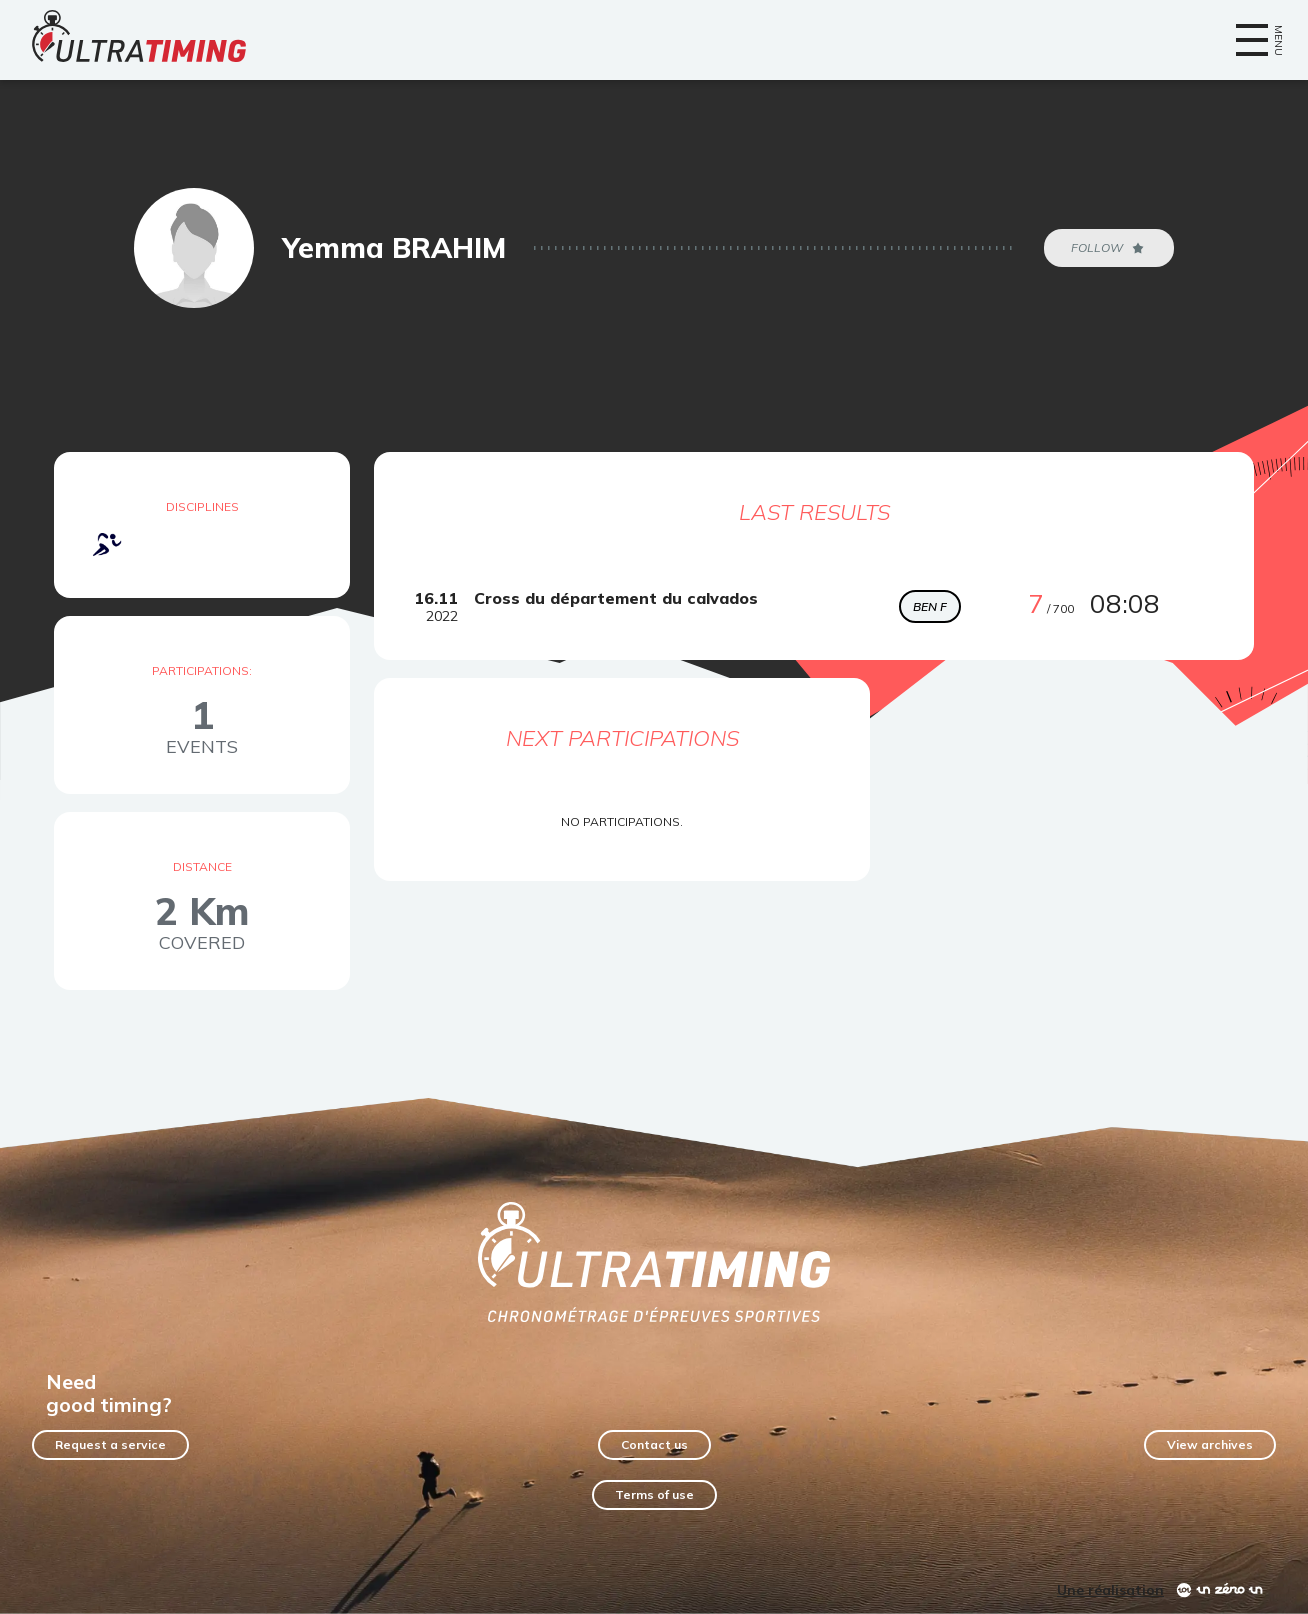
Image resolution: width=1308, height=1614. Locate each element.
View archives (1210, 1444)
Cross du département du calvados (616, 598)
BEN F (930, 606)
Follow (1109, 248)
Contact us (654, 1444)
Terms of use (654, 1494)
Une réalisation (1110, 1590)
